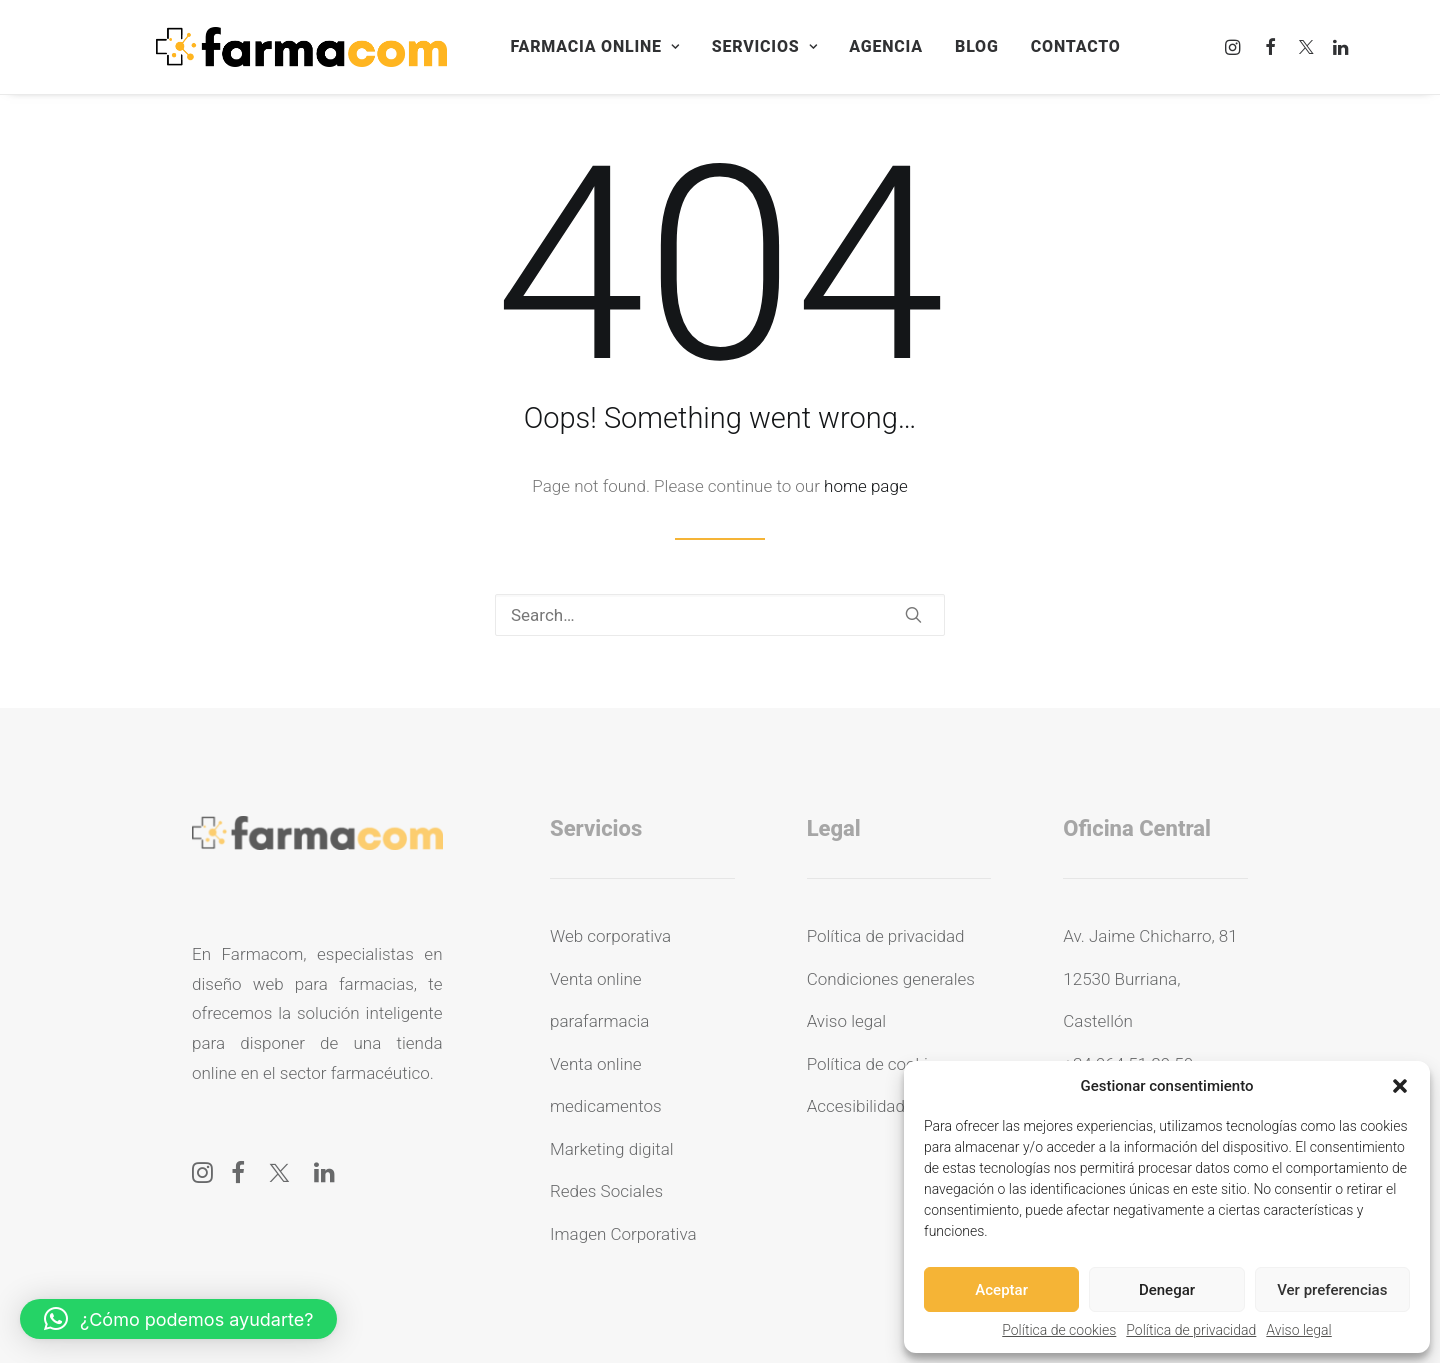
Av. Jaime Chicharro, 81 (1150, 936)
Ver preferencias (1332, 1290)
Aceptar (1001, 1290)
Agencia (886, 46)
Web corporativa (610, 936)
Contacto (1076, 46)
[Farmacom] (301, 47)
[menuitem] (594, 47)
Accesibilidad (856, 1106)
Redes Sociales (606, 1191)
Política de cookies (1059, 1330)
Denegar (1167, 1290)
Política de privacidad (1191, 1330)
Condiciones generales (891, 979)
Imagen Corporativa (623, 1234)
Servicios (764, 46)
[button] (1400, 1086)
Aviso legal (1298, 1330)
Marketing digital (612, 1149)
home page (866, 486)
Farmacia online (594, 46)
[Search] (720, 615)
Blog (977, 46)
